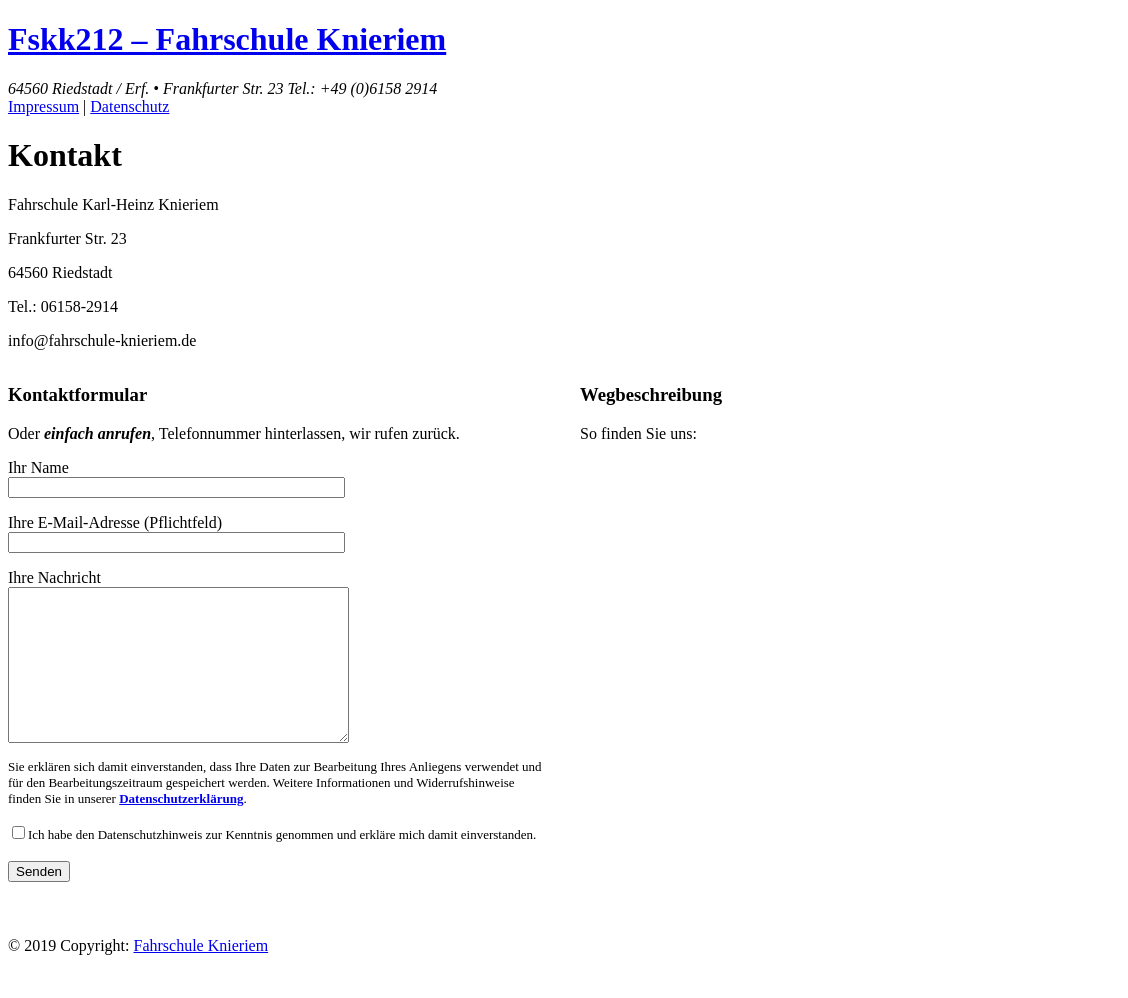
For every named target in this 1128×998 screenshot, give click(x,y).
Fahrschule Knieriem (201, 964)
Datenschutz (129, 106)
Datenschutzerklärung (181, 828)
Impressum (43, 106)
